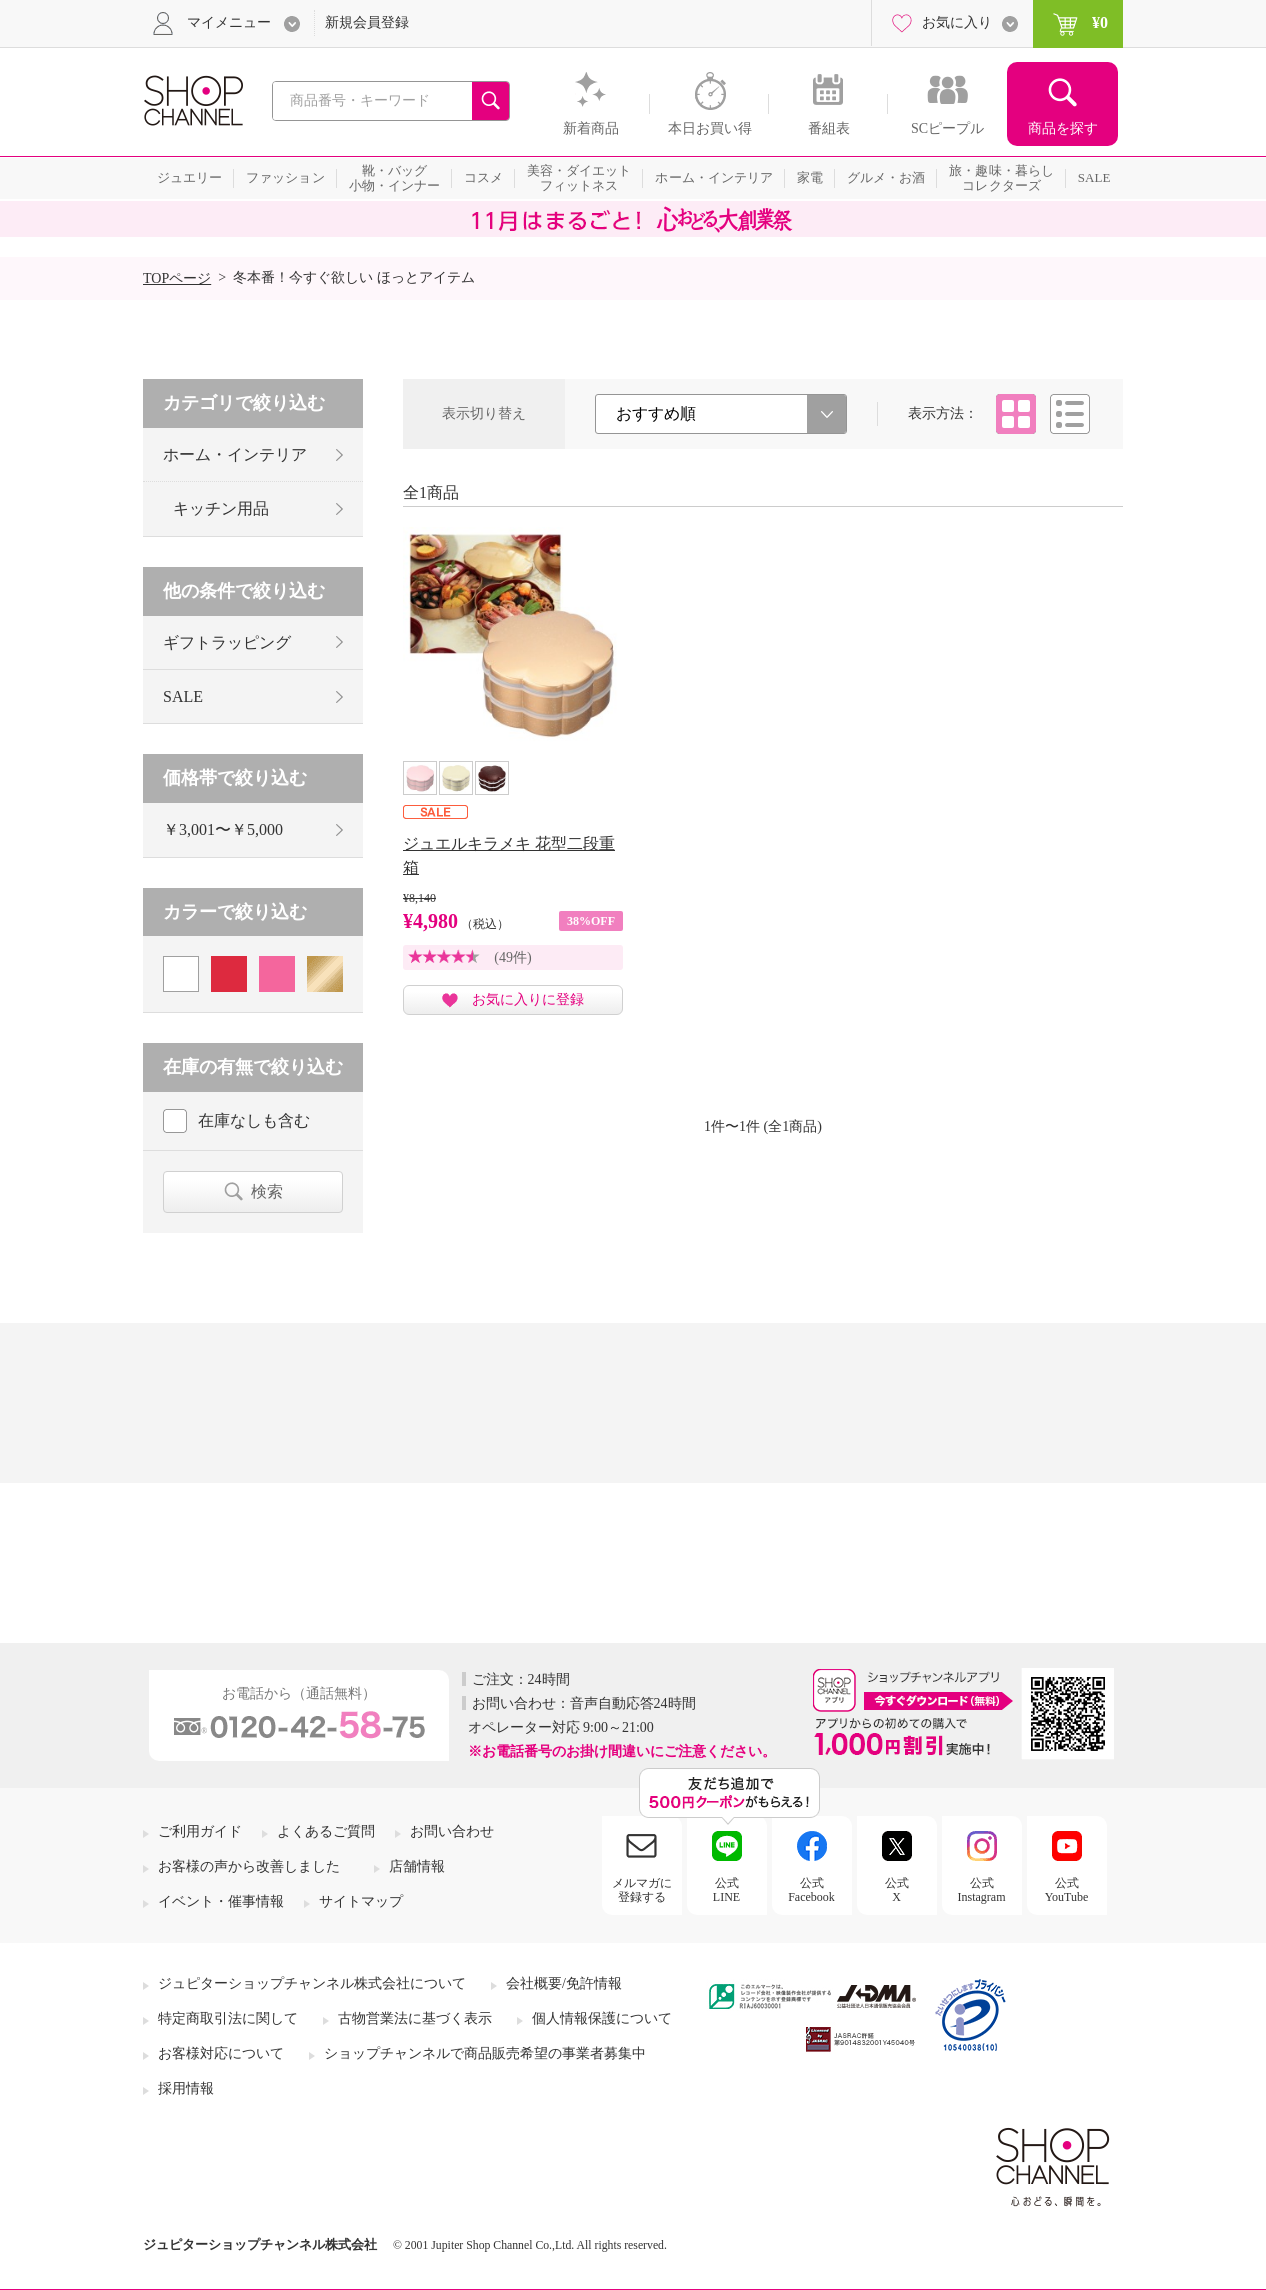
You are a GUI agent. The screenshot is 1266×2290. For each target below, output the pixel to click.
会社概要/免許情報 (564, 1983)
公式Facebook (811, 1890)
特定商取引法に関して (228, 2018)
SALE (183, 696)
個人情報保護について (602, 2018)
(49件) (512, 957)
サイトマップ (361, 1901)
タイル (1016, 414)
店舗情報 (417, 1866)
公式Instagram (982, 1890)
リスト (1070, 414)
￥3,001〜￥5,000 (223, 829)
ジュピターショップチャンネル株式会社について (312, 1983)
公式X (897, 1890)
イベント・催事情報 (221, 1901)
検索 (267, 1191)
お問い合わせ (452, 1831)
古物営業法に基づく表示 (415, 2018)
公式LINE (726, 1890)
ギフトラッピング (227, 642)
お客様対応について (221, 2053)
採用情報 (186, 2088)
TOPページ (177, 278)
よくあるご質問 (326, 1831)
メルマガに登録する (642, 1890)
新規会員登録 (367, 22)
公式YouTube (1067, 1890)
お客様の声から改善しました (249, 1866)
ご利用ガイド (200, 1831)
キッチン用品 (221, 508)
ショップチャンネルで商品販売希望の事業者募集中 (485, 2053)
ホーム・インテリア (235, 454)
